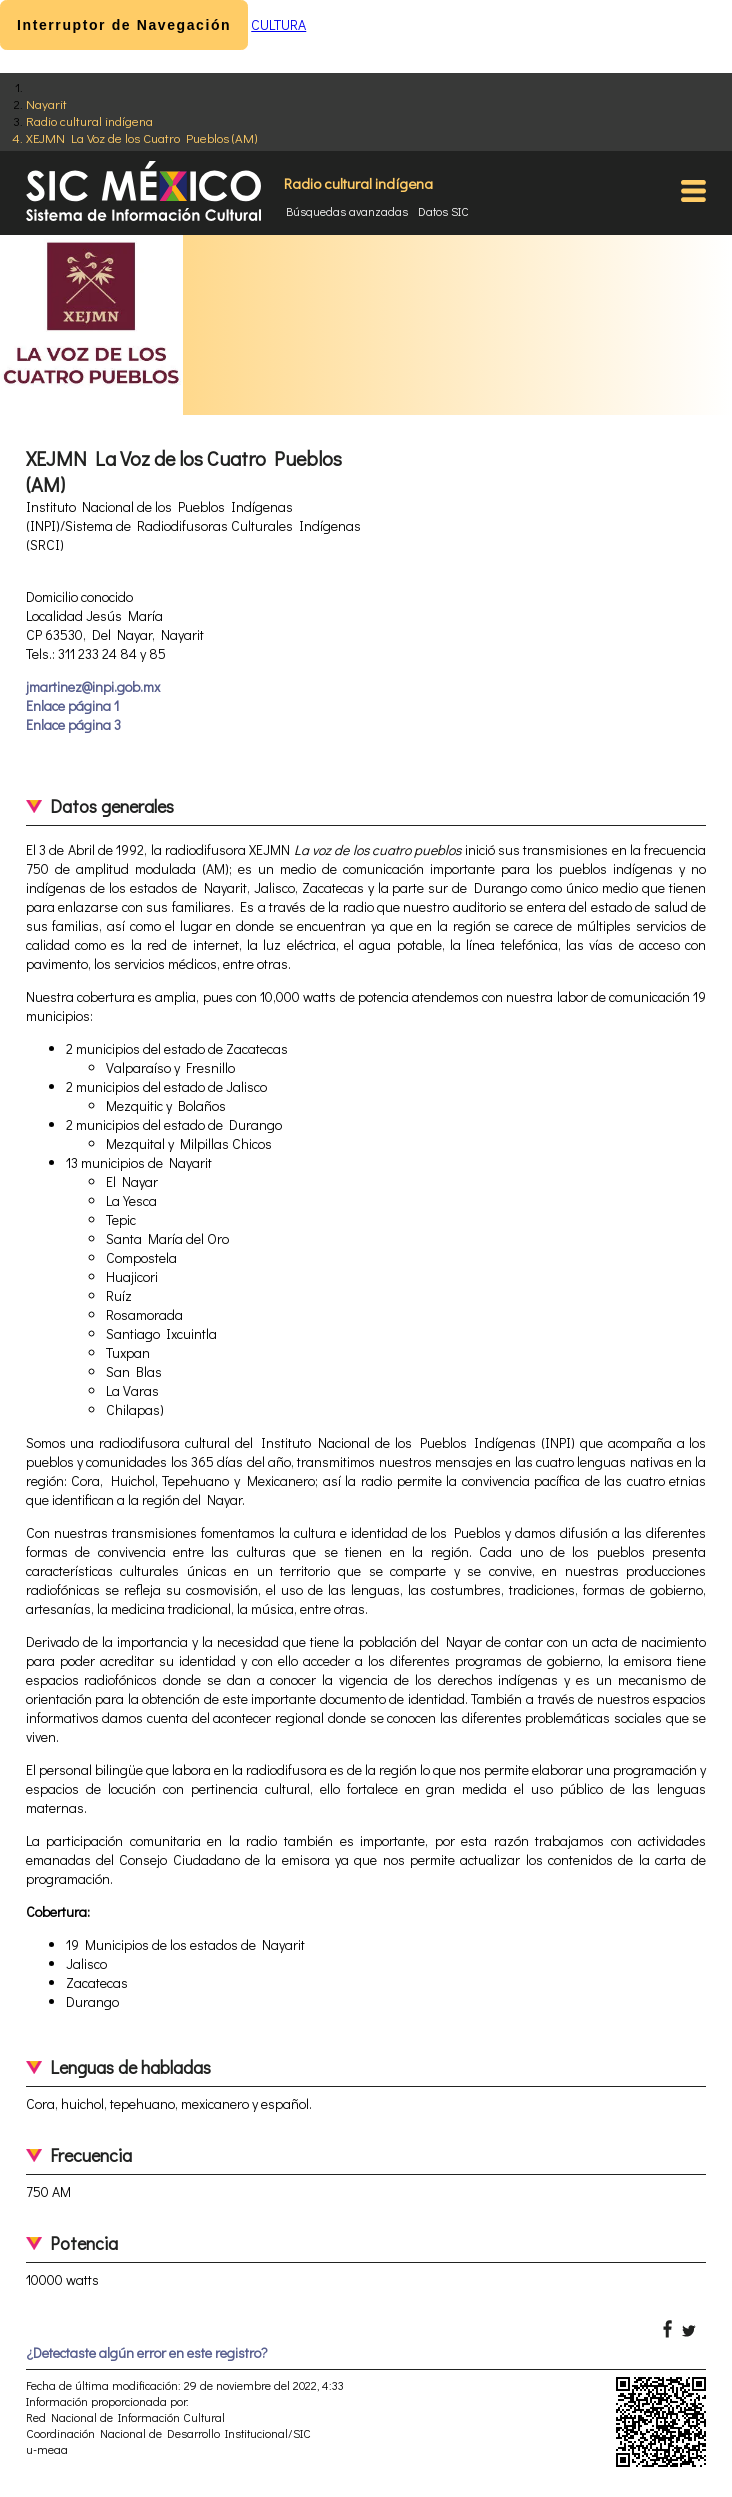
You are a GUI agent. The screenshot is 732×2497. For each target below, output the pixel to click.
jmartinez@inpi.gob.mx (93, 686)
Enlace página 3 (73, 724)
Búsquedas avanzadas (347, 211)
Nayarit (46, 103)
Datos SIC (443, 211)
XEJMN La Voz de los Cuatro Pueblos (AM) (141, 137)
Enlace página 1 (72, 705)
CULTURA (278, 24)
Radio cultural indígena (89, 120)
